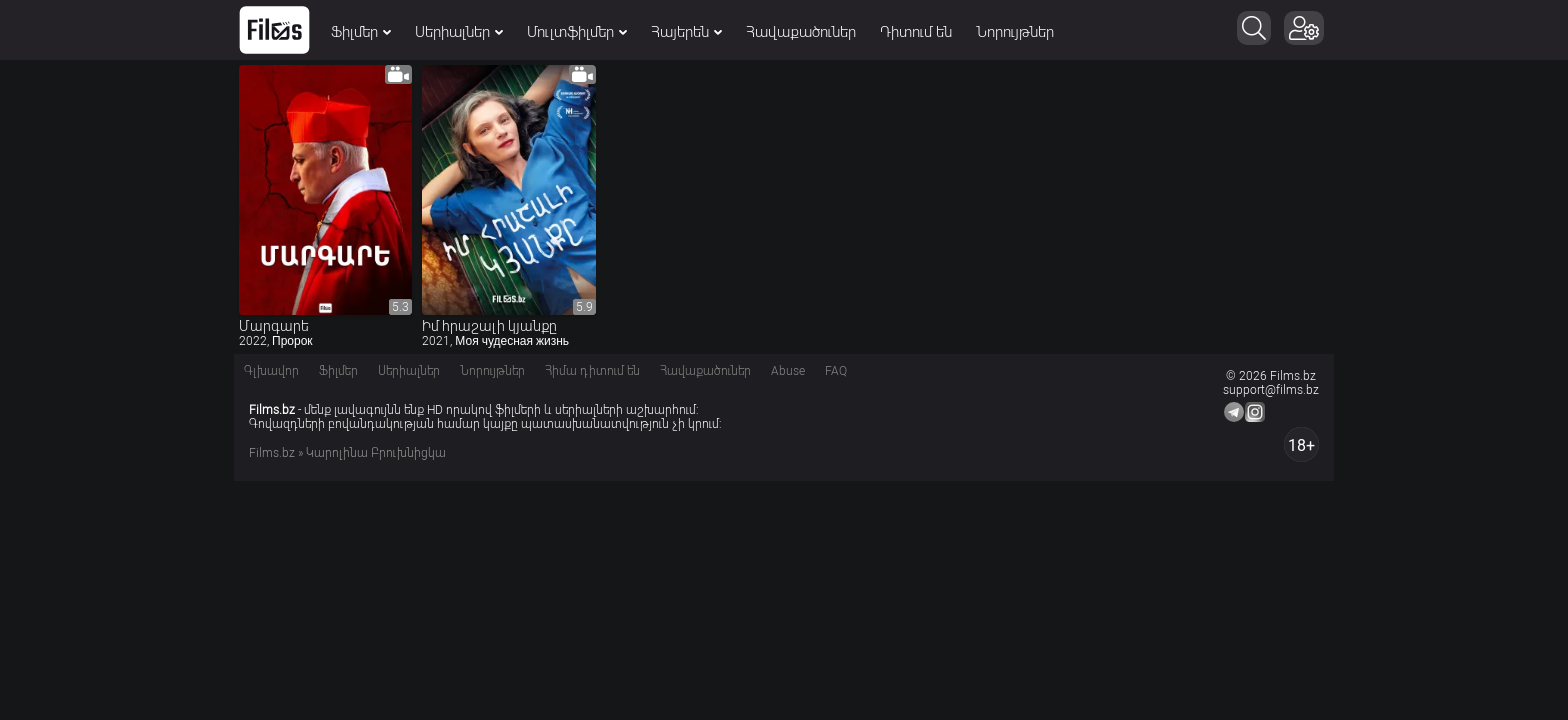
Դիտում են (916, 32)
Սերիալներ (459, 32)
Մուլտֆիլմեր (577, 32)
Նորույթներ (1015, 32)
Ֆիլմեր (361, 32)
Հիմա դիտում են (592, 371)
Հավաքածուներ (801, 32)
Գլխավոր (271, 371)
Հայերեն (686, 32)
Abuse (788, 371)
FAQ (836, 371)
